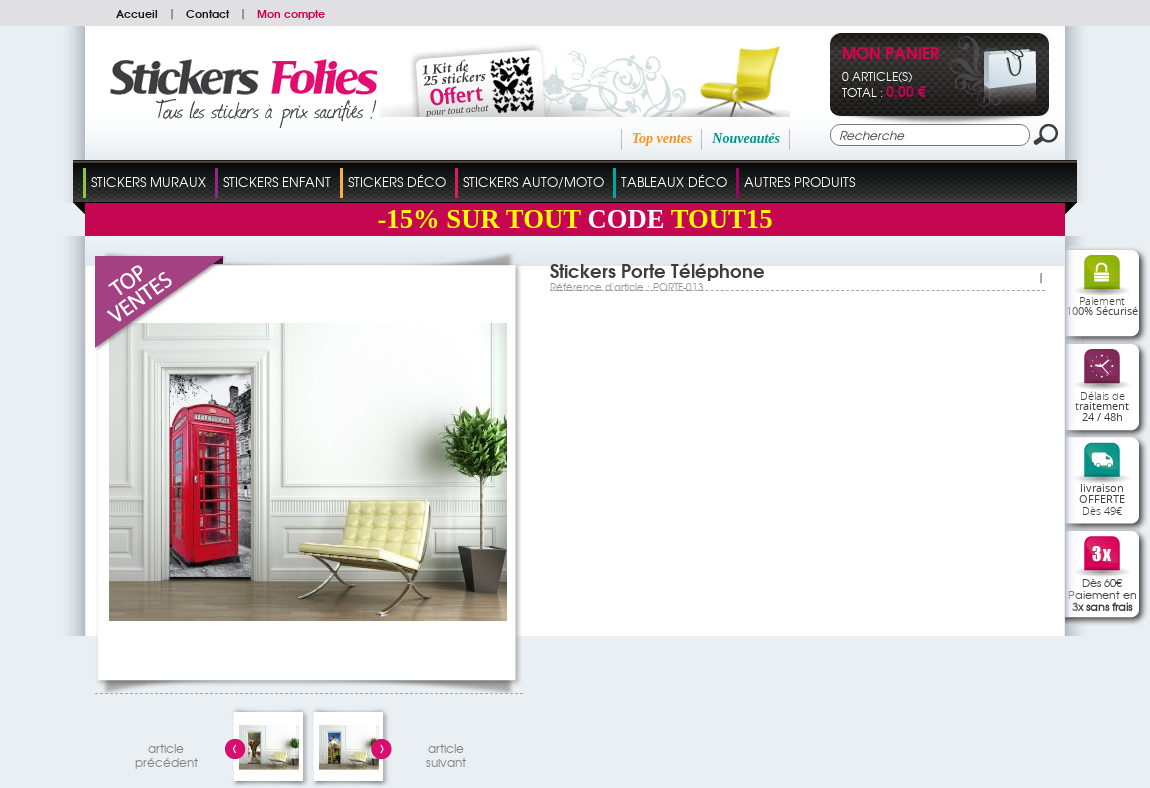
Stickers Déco (397, 181)
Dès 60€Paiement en (1102, 594)
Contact (207, 13)
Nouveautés (746, 138)
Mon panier (890, 54)
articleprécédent (166, 752)
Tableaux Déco (674, 181)
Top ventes (662, 138)
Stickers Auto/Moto (533, 181)
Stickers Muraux (148, 181)
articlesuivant (446, 752)
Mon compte (291, 13)
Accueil (137, 13)
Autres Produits (799, 181)
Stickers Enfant (277, 181)
